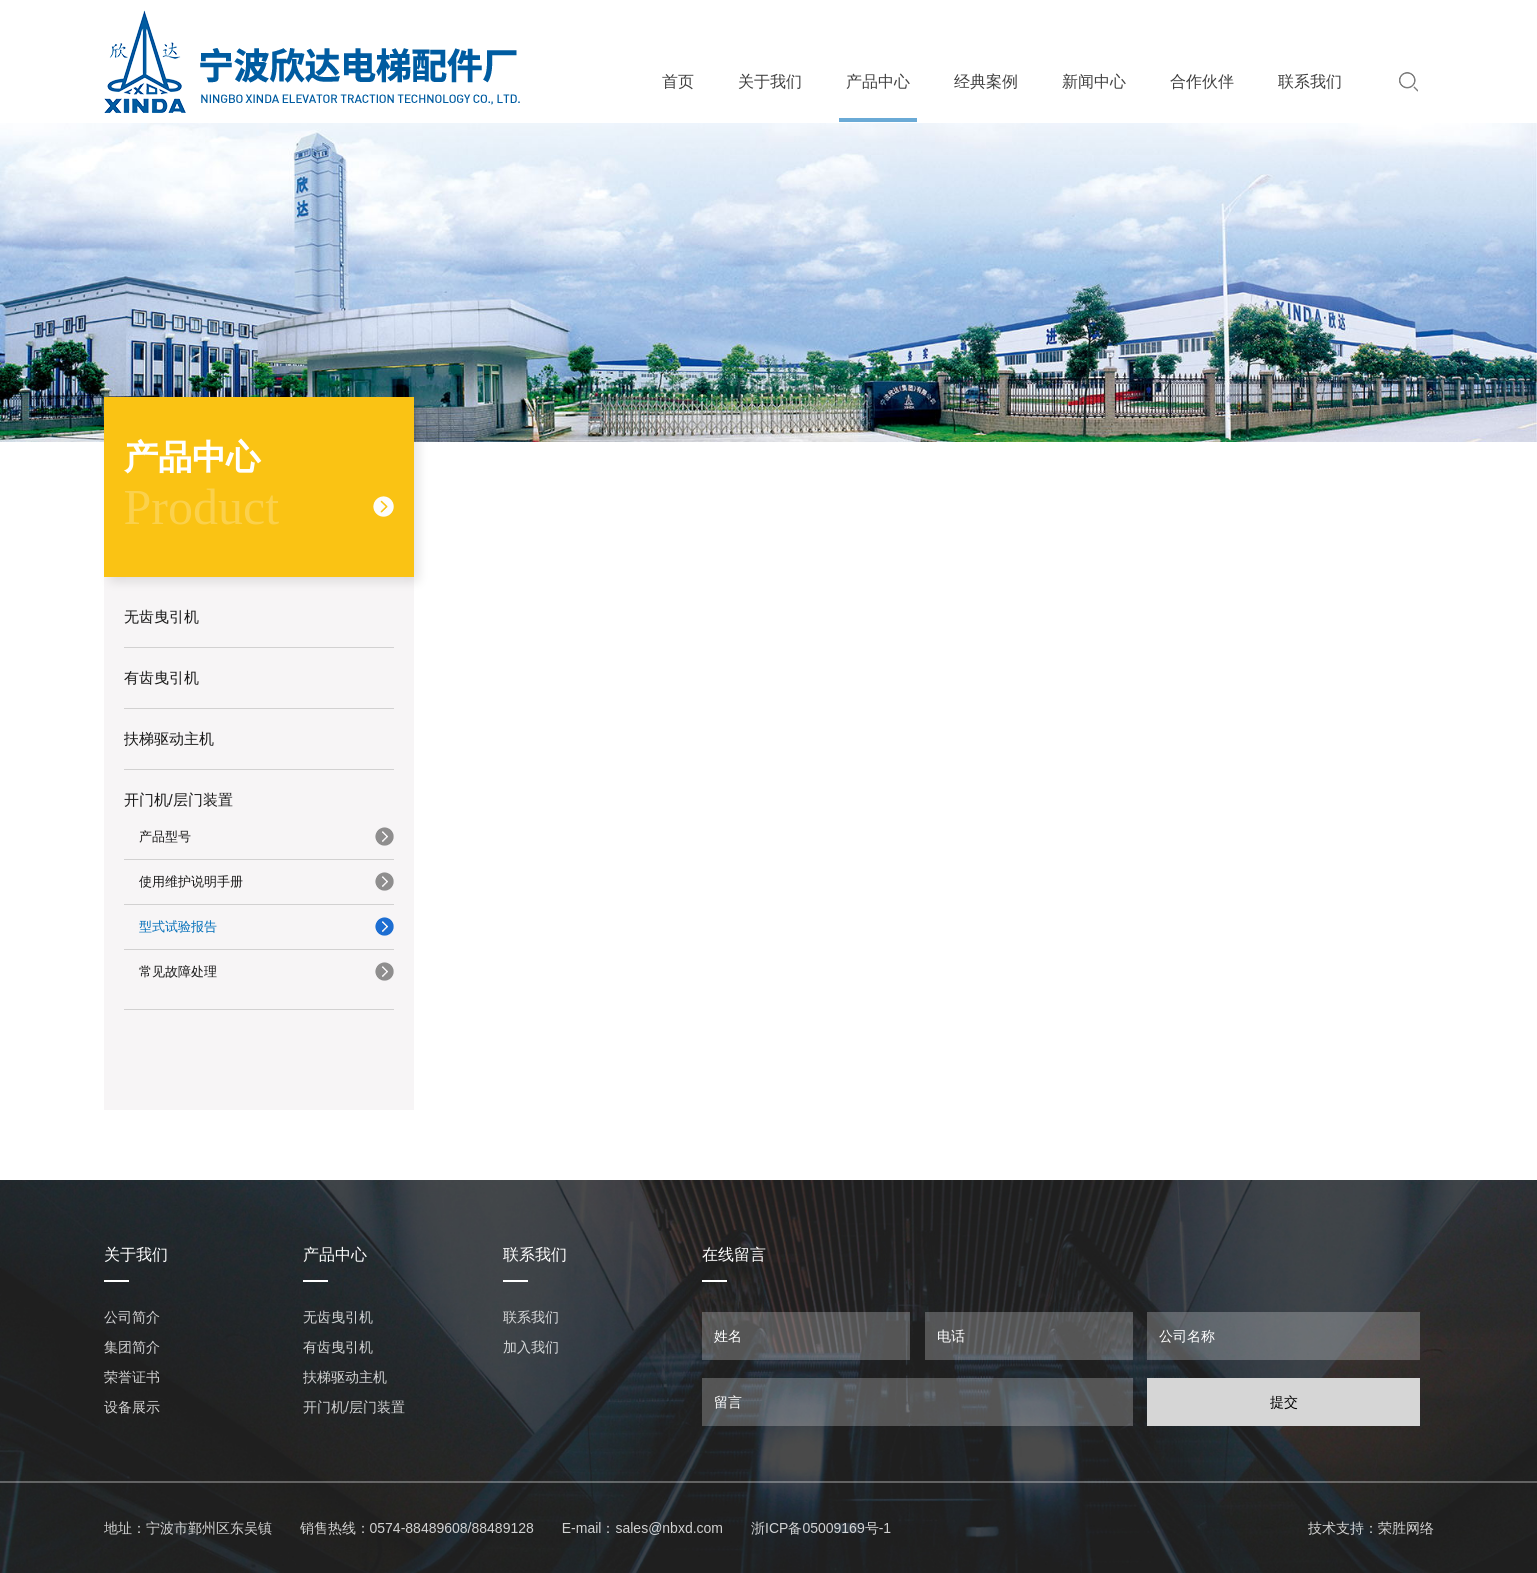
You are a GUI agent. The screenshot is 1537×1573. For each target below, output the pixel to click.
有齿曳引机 (338, 1347)
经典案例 (986, 81)
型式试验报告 (178, 926)
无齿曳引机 (338, 1317)
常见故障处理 (178, 971)
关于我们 (770, 81)
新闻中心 (1094, 81)
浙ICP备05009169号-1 (821, 1528)
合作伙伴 (1202, 81)
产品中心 (878, 81)
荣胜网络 (1406, 1528)
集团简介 (132, 1347)
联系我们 (1310, 81)
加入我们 (531, 1347)
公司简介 (132, 1317)
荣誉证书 (132, 1377)
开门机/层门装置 (354, 1407)
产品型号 (165, 836)
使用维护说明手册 (191, 881)
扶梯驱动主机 (345, 1377)
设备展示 (132, 1407)
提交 (1284, 1402)
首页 (678, 81)
